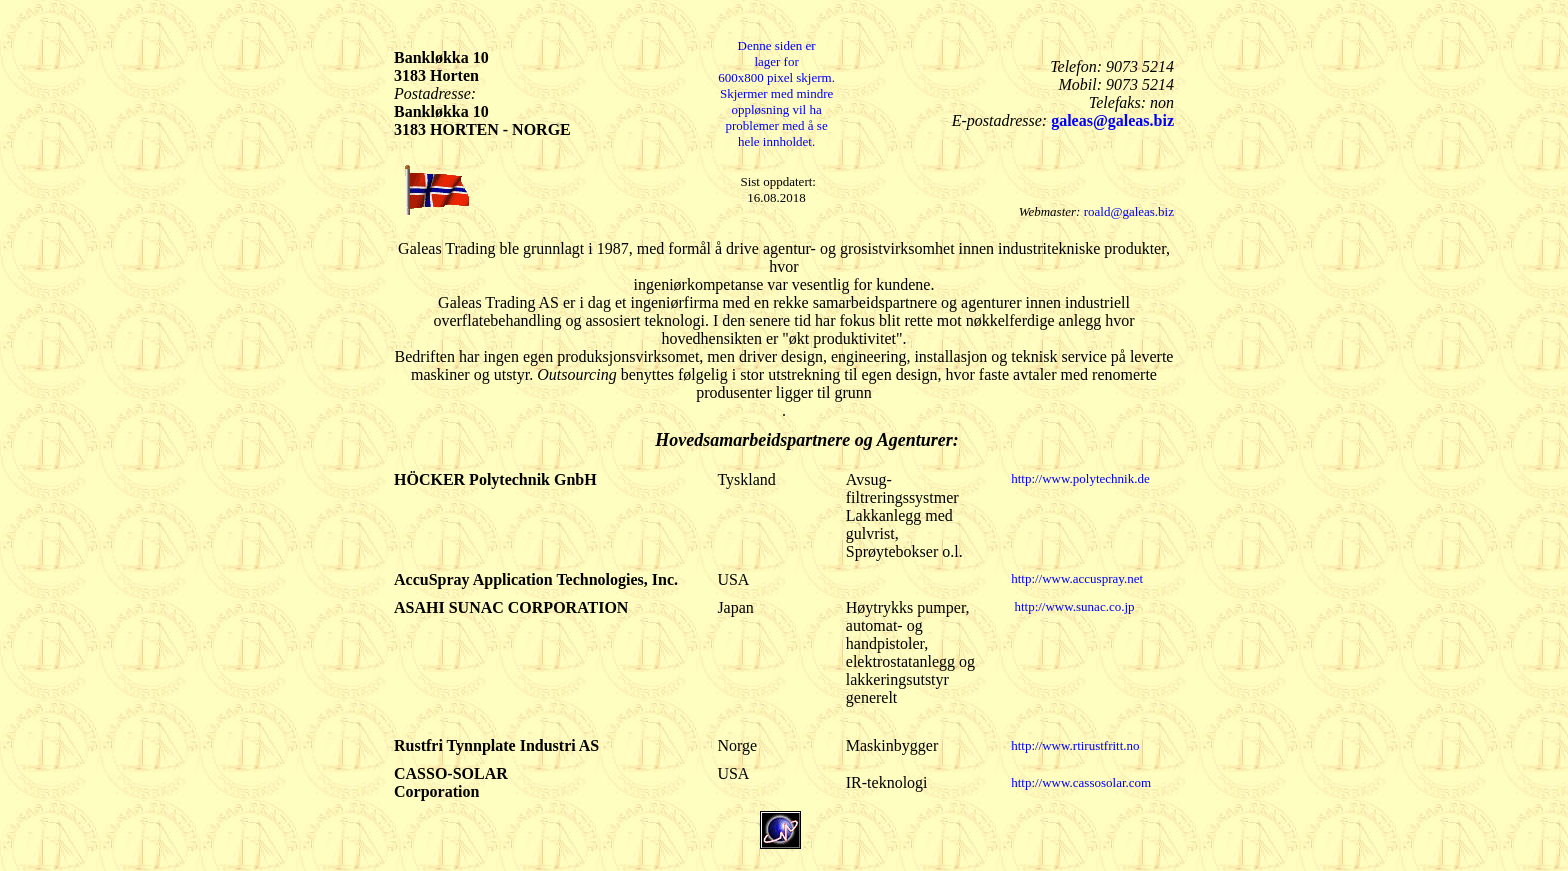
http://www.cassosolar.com (1081, 782)
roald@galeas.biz (1129, 211)
